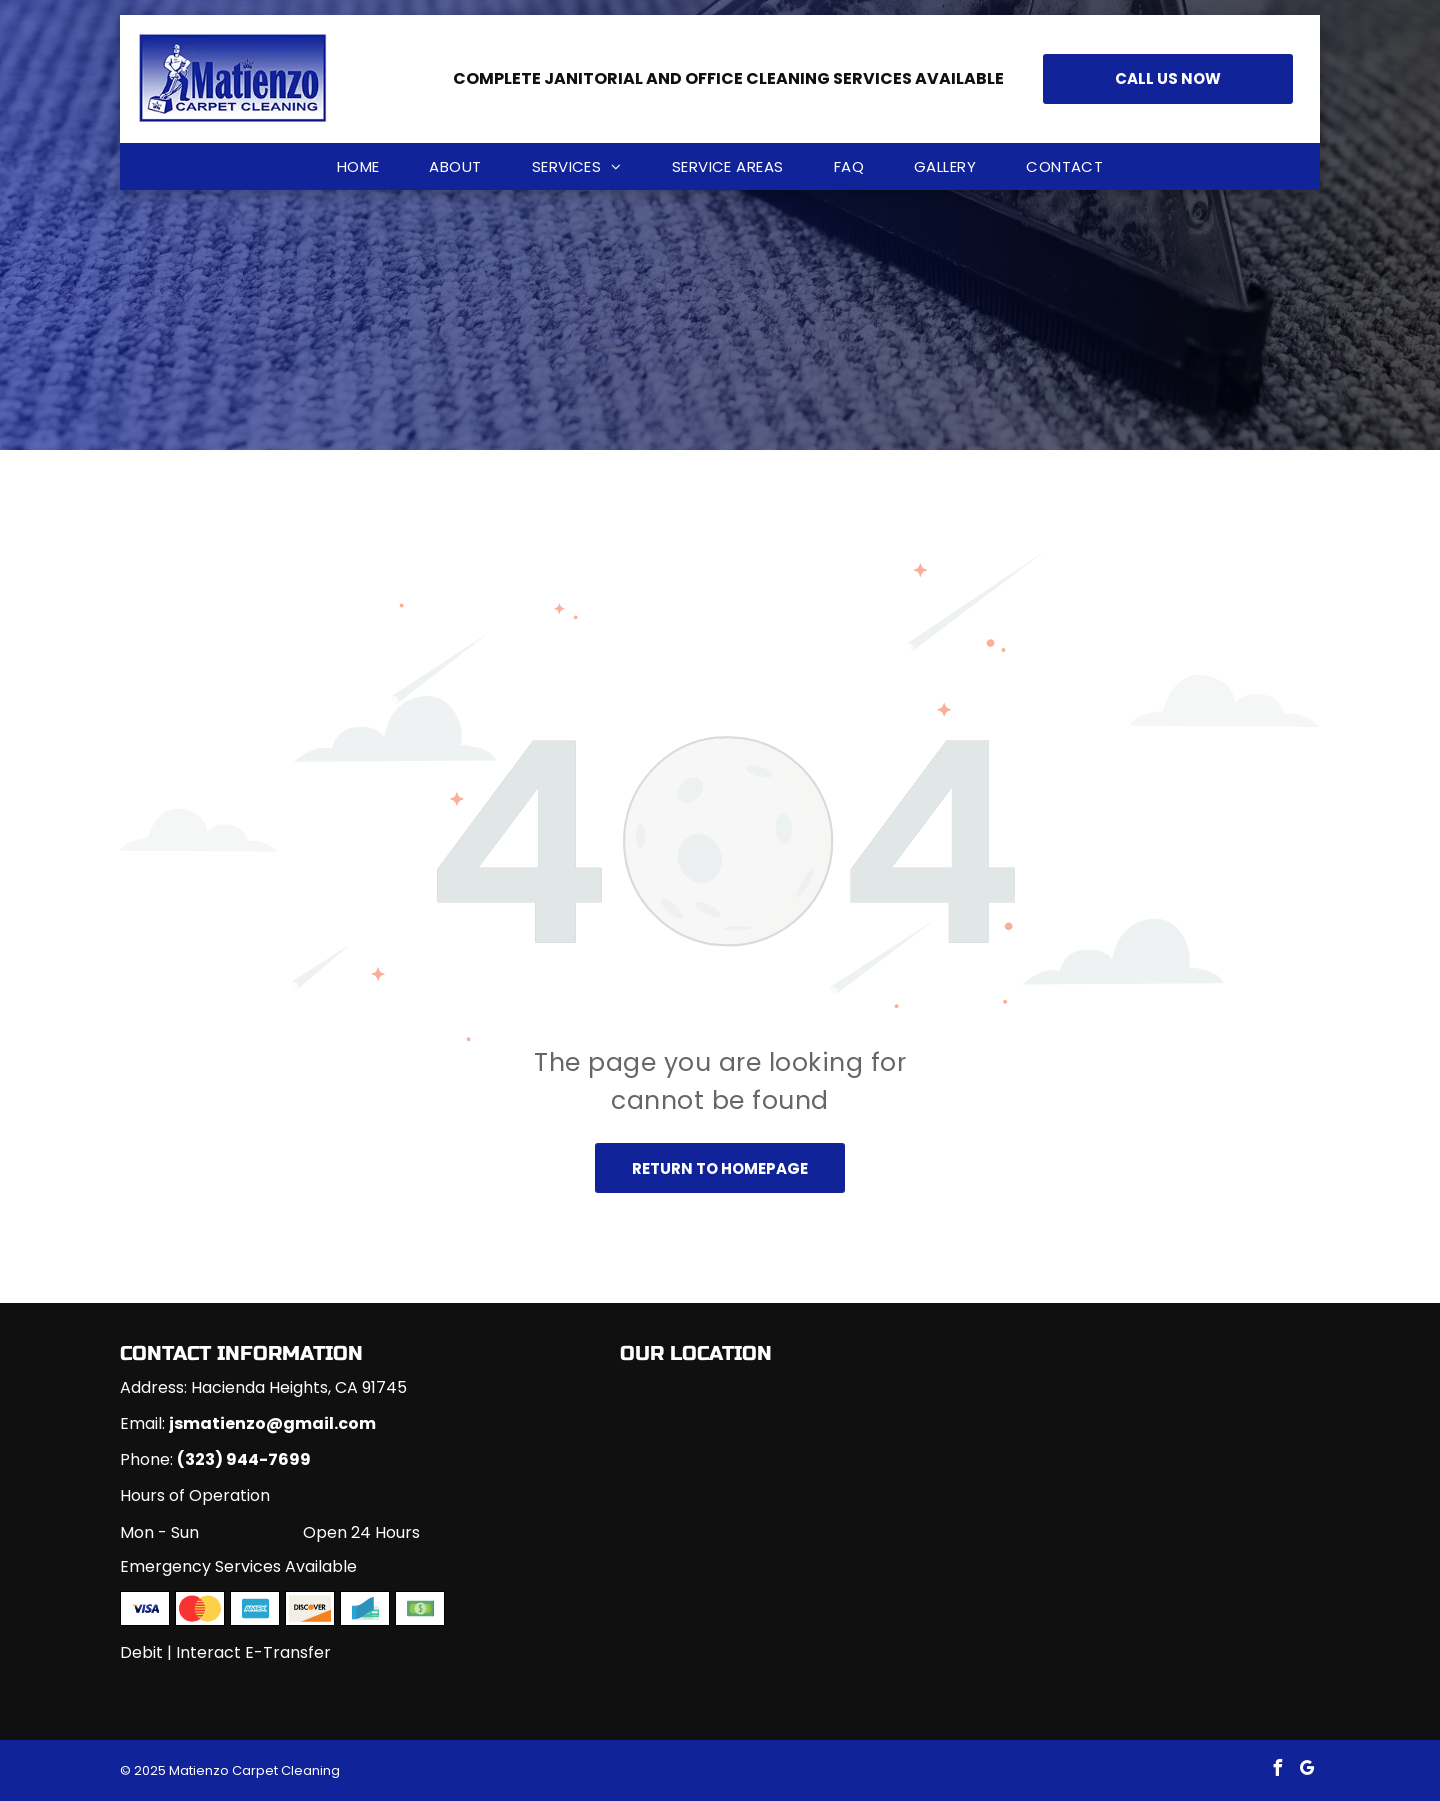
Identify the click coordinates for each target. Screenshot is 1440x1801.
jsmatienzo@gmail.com (272, 1423)
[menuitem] (358, 166)
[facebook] (1277, 1770)
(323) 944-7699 (244, 1459)
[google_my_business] (1307, 1770)
